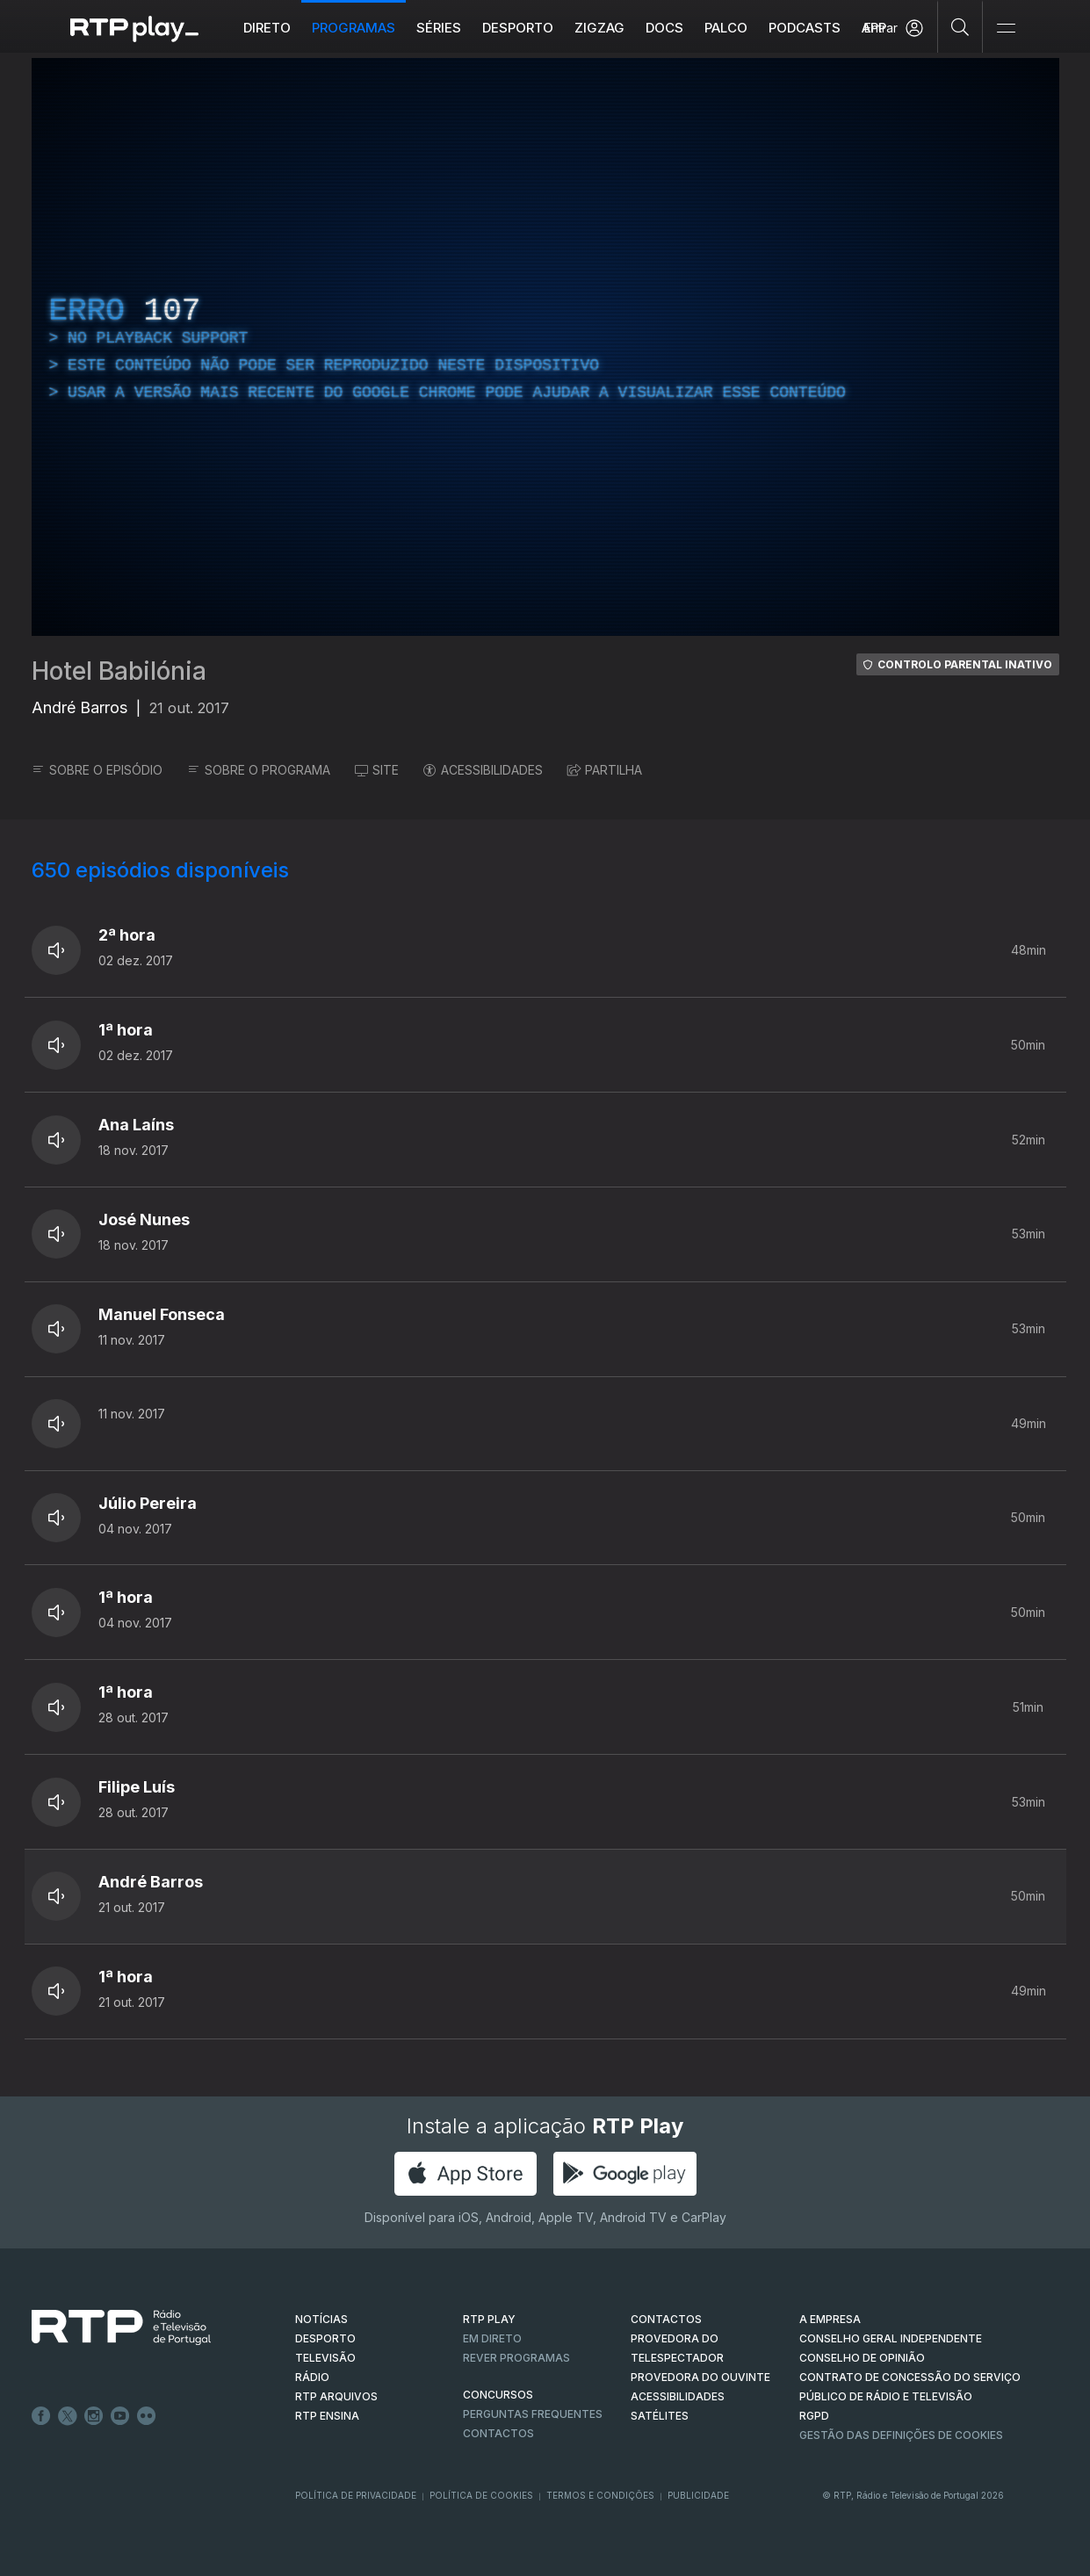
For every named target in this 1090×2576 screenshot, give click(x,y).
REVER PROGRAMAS (516, 2357)
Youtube (120, 2416)
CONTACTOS (666, 2319)
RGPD (814, 2415)
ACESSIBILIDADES (483, 769)
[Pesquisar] (960, 26)
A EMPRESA (830, 2319)
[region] (545, 347)
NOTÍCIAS (321, 2319)
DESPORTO (325, 2338)
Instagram (94, 2416)
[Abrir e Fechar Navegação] (1006, 28)
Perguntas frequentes (533, 2414)
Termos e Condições (600, 2495)
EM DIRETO (492, 2338)
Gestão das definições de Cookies (901, 2435)
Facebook (41, 2416)
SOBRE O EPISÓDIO (97, 769)
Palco (725, 27)
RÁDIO (312, 2377)
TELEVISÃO (325, 2357)
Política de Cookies (481, 2495)
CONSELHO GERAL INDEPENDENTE (890, 2338)
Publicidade (698, 2495)
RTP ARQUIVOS (336, 2396)
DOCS (664, 27)
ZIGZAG (599, 27)
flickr (146, 2416)
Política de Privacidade (355, 2495)
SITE (377, 769)
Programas (353, 27)
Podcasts (805, 27)
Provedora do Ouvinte (700, 2377)
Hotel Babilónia (119, 671)
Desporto (517, 27)
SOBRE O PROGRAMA (258, 769)
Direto (267, 27)
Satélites (660, 2415)
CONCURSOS (498, 2394)
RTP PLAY (489, 2319)
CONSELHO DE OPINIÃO (862, 2357)
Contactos (498, 2433)
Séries (438, 27)
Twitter (67, 2416)
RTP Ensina (327, 2415)
